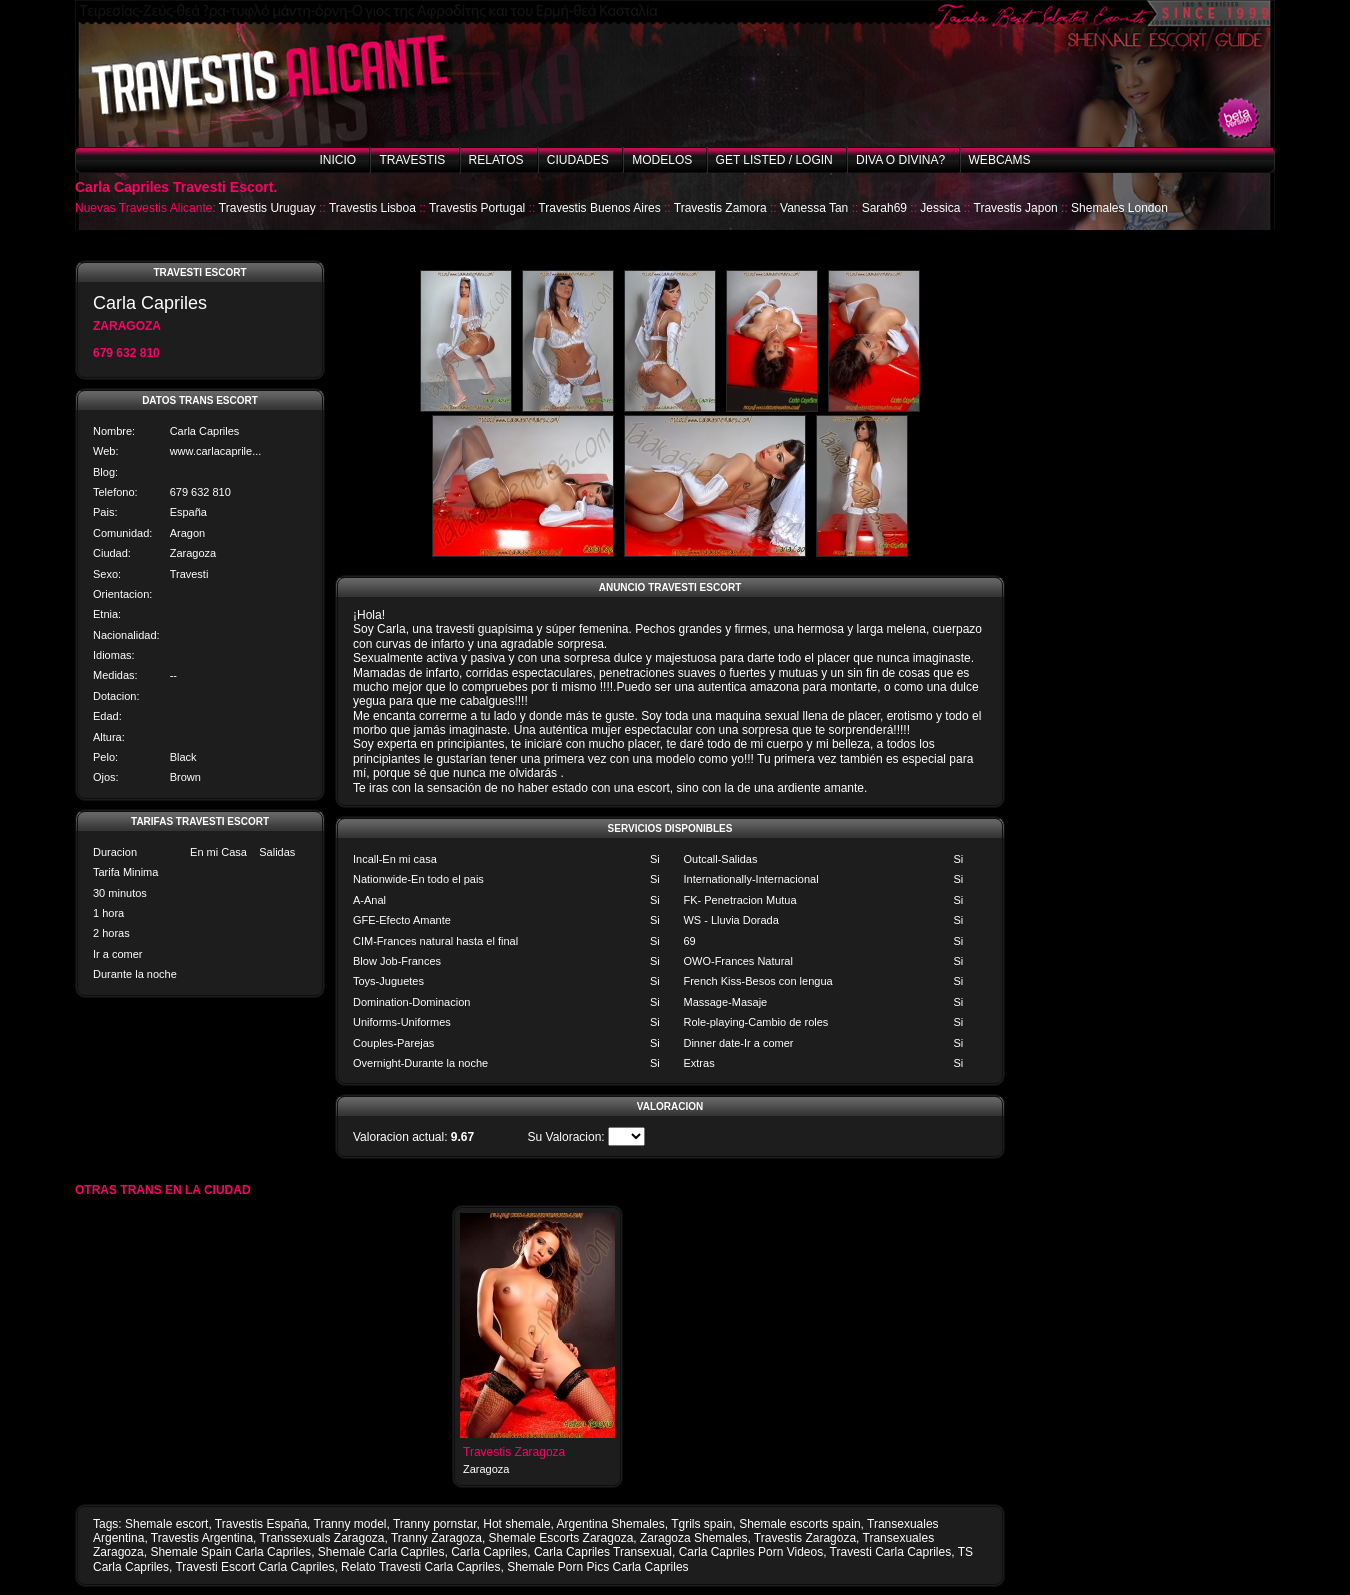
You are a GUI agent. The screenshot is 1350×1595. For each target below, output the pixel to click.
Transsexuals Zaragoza (322, 1538)
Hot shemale (516, 1524)
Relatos (496, 160)
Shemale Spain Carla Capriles (230, 1552)
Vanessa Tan (814, 208)
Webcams (1000, 160)
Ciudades (578, 160)
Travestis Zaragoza (514, 1452)
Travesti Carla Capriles (891, 1552)
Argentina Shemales (611, 1524)
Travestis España (261, 1524)
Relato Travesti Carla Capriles (420, 1567)
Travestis (412, 160)
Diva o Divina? (900, 160)
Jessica (940, 208)
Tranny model (350, 1524)
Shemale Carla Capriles (381, 1552)
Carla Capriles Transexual (603, 1552)
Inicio (337, 160)
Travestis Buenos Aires (599, 208)
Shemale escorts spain (799, 1524)
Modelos (662, 160)
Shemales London (1119, 208)
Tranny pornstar (435, 1524)
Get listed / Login (774, 160)
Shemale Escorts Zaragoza (561, 1538)
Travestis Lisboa (372, 208)
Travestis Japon (1016, 208)
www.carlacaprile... (216, 451)
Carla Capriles (489, 1552)
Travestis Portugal (477, 208)
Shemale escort (166, 1524)
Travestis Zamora (720, 208)
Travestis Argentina (202, 1538)
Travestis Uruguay (267, 208)
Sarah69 (884, 208)
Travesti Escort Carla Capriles (254, 1567)
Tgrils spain (701, 1524)
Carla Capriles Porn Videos (751, 1552)
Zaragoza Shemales (693, 1538)
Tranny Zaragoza (436, 1538)
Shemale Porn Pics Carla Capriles (597, 1567)
